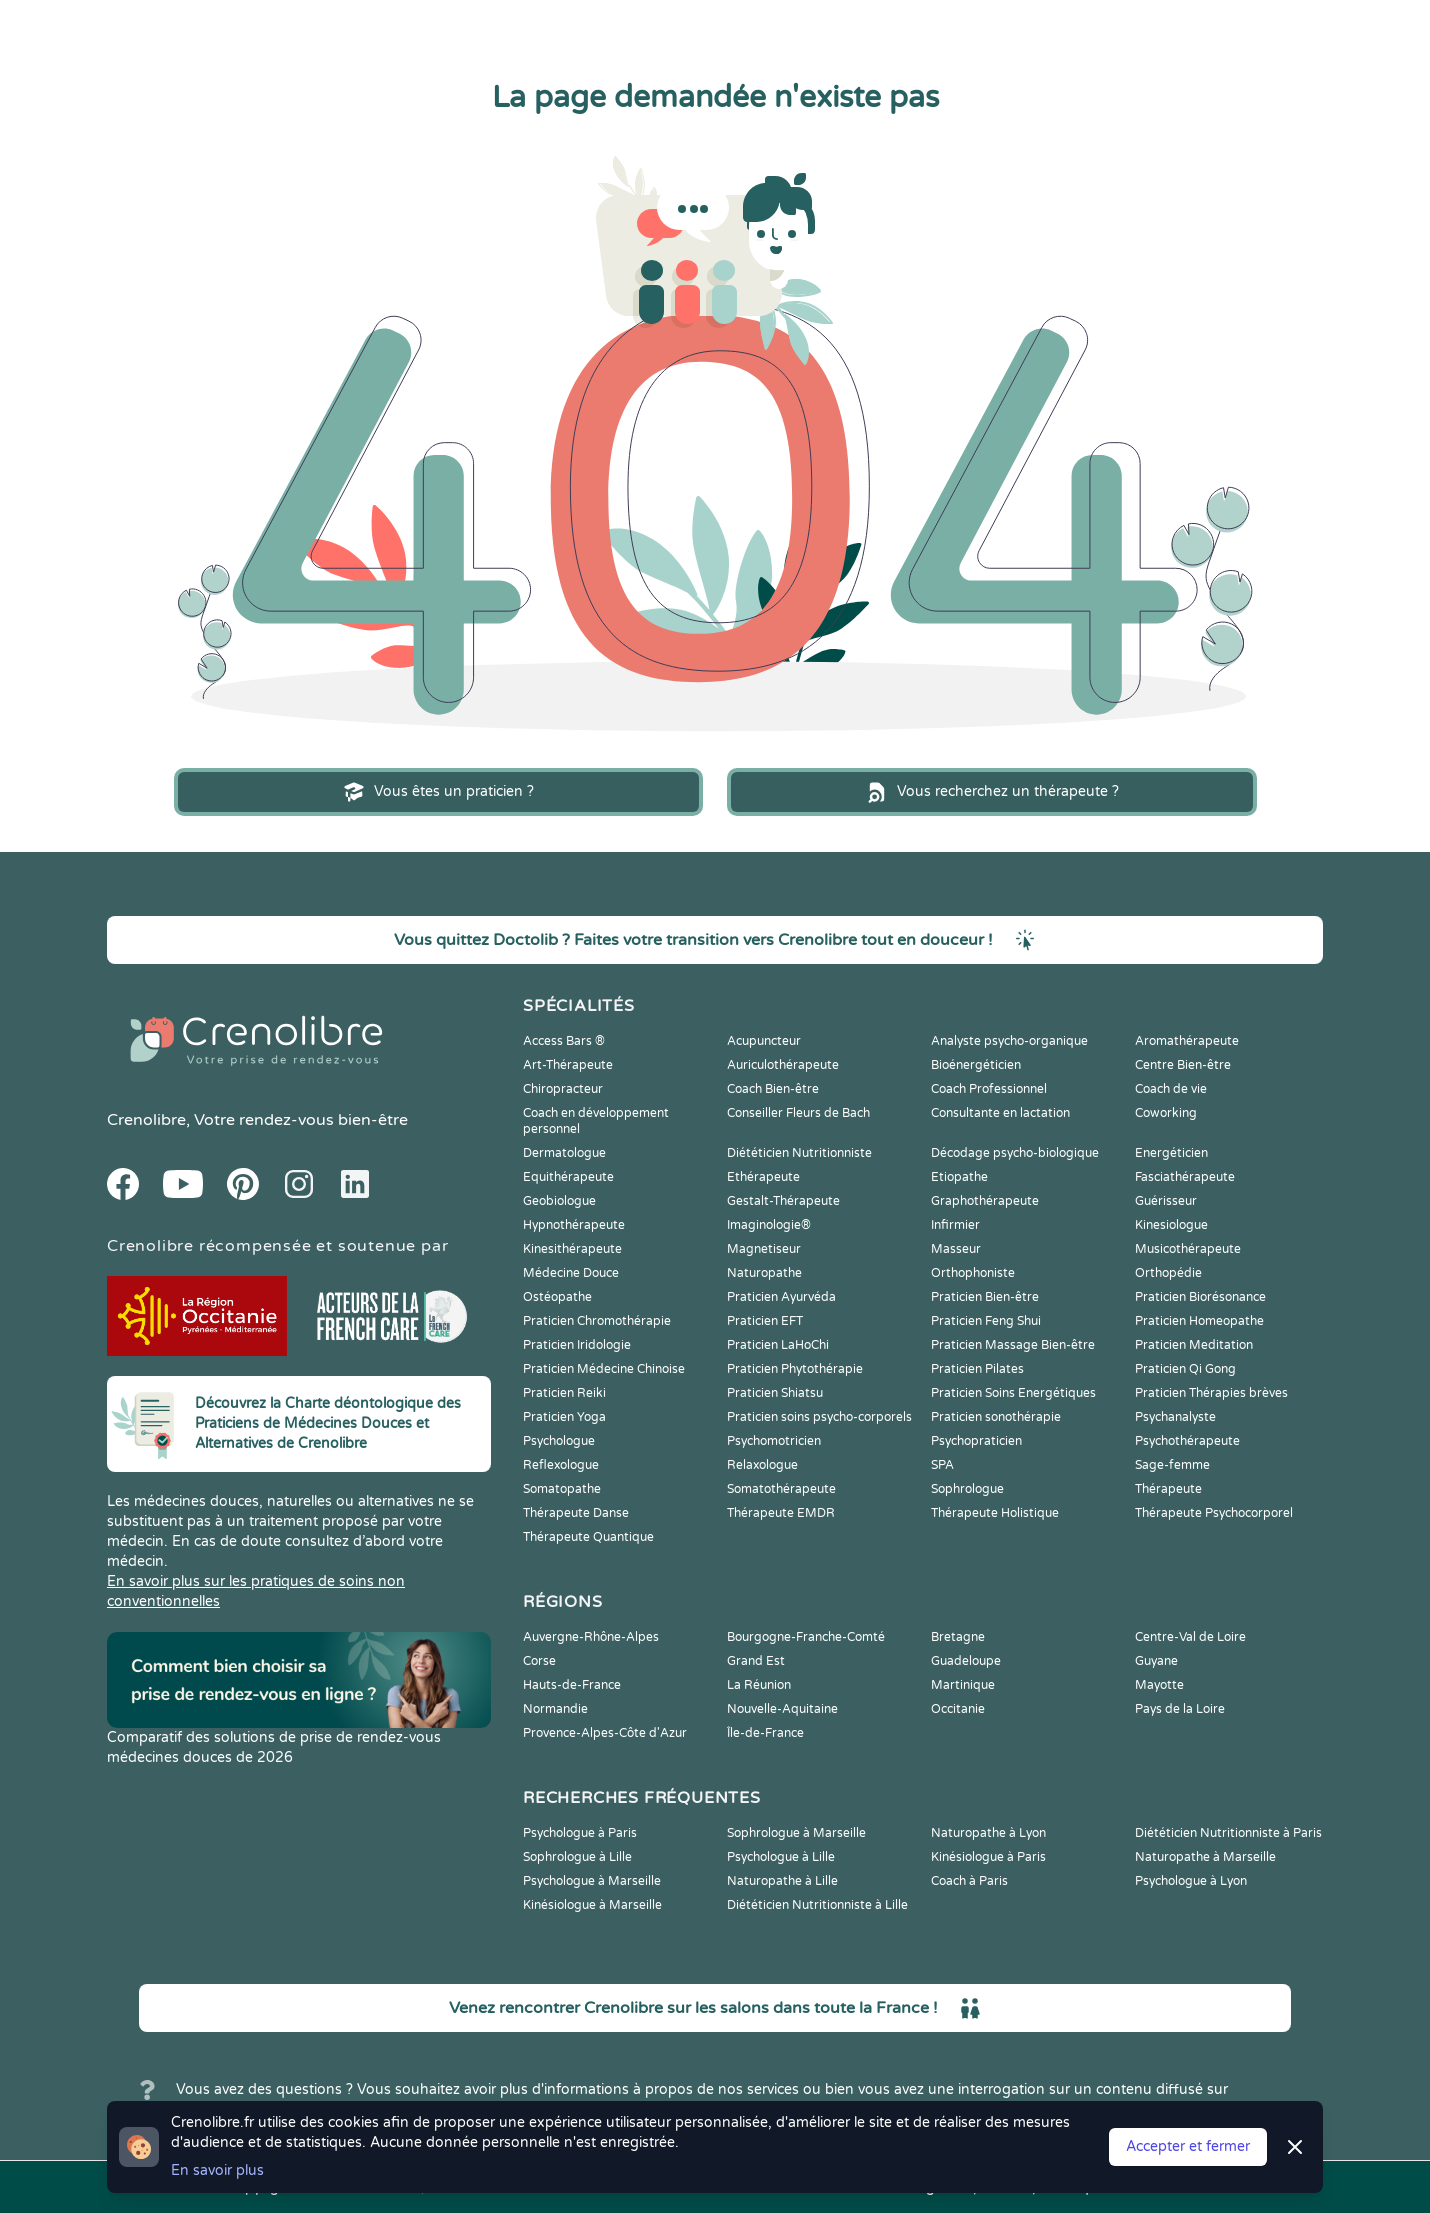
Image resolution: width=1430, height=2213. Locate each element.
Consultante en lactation (1000, 1113)
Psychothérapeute (1187, 1441)
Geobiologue (559, 1201)
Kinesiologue (1171, 1225)
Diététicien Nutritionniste (799, 1153)
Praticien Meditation (1194, 1345)
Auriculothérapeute (783, 1065)
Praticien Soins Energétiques (1013, 1393)
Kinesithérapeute (572, 1249)
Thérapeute (1168, 1489)
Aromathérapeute (1187, 1041)
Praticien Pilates (977, 1369)
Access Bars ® (564, 1041)
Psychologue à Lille (781, 1857)
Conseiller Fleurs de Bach (798, 1113)
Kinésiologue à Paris (988, 1857)
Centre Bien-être (1183, 1065)
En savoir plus (217, 2170)
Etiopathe (959, 1177)
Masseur (956, 1249)
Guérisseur (1166, 1201)
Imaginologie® (769, 1225)
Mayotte (1159, 1685)
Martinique (963, 1685)
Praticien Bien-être (985, 1297)
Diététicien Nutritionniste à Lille (817, 1905)
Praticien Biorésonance (1200, 1297)
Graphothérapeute (985, 1201)
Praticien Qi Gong (1185, 1369)
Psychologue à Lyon (1191, 1881)
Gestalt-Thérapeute (783, 1201)
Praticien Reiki (564, 1393)
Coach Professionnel (989, 1089)
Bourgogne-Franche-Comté (806, 1637)
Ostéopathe (557, 1297)
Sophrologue (967, 1489)
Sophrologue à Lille (577, 1857)
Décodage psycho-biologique (1015, 1153)
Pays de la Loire (1180, 1709)
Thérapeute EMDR (781, 1513)
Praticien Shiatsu (775, 1393)
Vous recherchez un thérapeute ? (992, 792)
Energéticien (1171, 1153)
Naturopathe (764, 1273)
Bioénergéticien (976, 1065)
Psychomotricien (774, 1441)
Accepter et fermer (1188, 2146)
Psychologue (559, 1441)
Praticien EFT (765, 1321)
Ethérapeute (763, 1177)
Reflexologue (561, 1465)
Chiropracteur (563, 1089)
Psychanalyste (1175, 1417)
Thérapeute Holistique (995, 1513)
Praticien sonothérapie (996, 1417)
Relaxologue (762, 1465)
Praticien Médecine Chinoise (604, 1369)
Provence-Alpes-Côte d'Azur (605, 1733)
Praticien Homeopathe (1199, 1321)
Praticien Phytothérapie (795, 1369)
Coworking (1166, 1113)
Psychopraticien (976, 1441)
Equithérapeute (568, 1177)
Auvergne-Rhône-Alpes (591, 1637)
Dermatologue (564, 1153)
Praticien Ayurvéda (781, 1297)
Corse (539, 1661)
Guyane (1156, 1661)
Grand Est (756, 1661)
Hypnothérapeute (574, 1225)
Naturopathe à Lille (782, 1881)
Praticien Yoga (564, 1417)
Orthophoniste (973, 1273)
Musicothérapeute (1188, 1249)
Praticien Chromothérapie (597, 1321)
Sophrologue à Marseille (796, 1833)
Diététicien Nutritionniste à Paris (1228, 1833)
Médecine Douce (571, 1273)
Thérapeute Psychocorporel (1214, 1513)
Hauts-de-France (572, 1685)
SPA (942, 1465)
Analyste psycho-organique (1009, 1041)
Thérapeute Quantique (588, 1537)
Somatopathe (562, 1489)
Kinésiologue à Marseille (592, 1905)
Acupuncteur (764, 1041)
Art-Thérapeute (568, 1065)
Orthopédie (1168, 1273)
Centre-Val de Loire (1190, 1637)
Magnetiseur (764, 1249)
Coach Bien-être (773, 1089)
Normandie (555, 1709)
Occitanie (958, 1709)
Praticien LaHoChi (778, 1345)
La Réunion (759, 1685)
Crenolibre (146, 1120)
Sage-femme (1172, 1465)
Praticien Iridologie (577, 1345)
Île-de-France (765, 1733)
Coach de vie (1171, 1089)
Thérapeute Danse (576, 1513)
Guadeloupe (966, 1661)
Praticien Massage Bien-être (1013, 1345)
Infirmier (955, 1225)
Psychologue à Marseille (592, 1881)
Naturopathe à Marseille (1205, 1857)
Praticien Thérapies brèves (1211, 1393)
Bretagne (958, 1637)
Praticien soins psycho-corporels (819, 1417)
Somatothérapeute (781, 1489)
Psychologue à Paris (580, 1833)
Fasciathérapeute (1185, 1177)
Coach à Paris (969, 1881)
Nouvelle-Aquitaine (782, 1709)
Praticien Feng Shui (986, 1321)
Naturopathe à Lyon (988, 1833)
